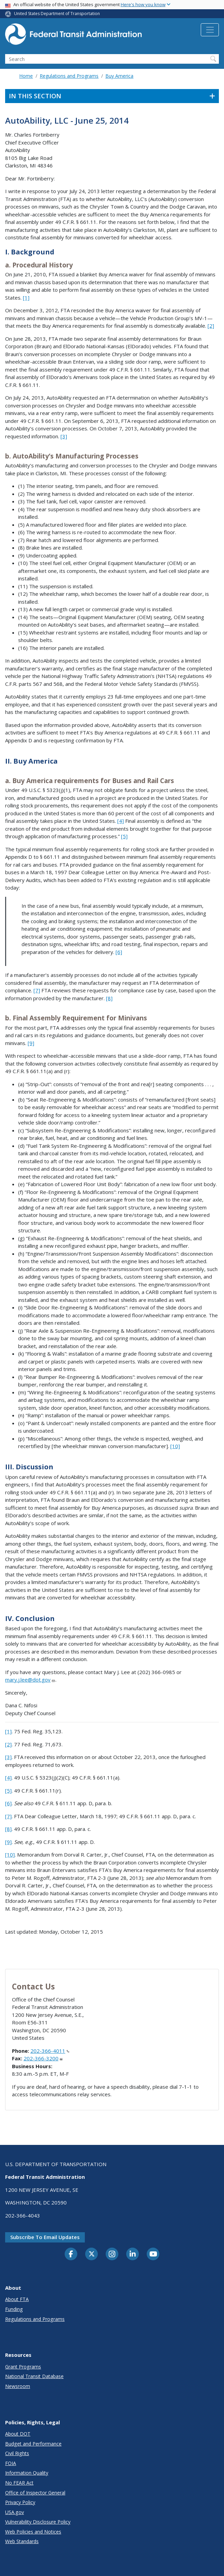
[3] (64, 436)
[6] (119, 951)
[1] (26, 297)
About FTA (17, 2299)
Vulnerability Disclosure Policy (37, 2521)
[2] (211, 325)
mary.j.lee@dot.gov (30, 1679)
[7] (37, 990)
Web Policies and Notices (33, 2531)
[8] (109, 998)
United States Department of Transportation (57, 13)
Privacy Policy (20, 2502)
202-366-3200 (43, 2058)
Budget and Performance (33, 2443)
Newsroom (17, 2386)
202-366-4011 (49, 2050)
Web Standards (22, 2541)
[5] (124, 836)
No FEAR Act (19, 2482)
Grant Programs (23, 2366)
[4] (120, 820)
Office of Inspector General (35, 2492)
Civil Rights (17, 2453)
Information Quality (26, 2473)
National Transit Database (34, 2376)
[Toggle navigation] (210, 29)
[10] (175, 1446)
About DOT (17, 2433)
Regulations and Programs (69, 76)
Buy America (119, 76)
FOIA (10, 2463)
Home (26, 76)
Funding (14, 2309)
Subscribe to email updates (45, 2237)
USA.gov (14, 2512)
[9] (31, 1043)
